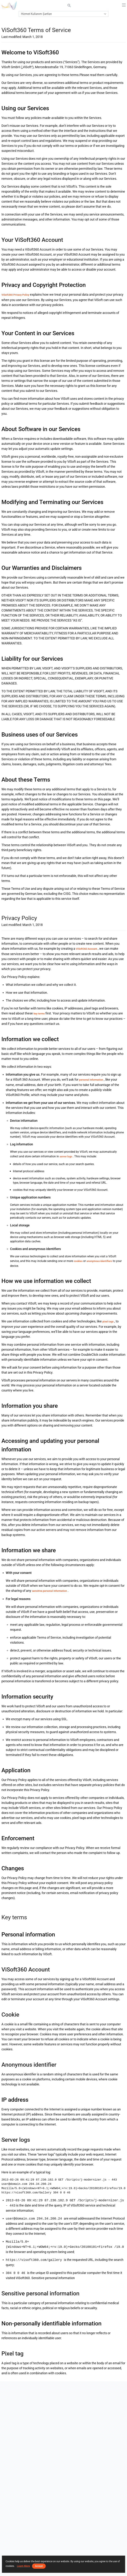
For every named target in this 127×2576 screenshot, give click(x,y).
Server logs (15, 2139)
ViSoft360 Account (86, 948)
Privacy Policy (19, 918)
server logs (66, 1156)
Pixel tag (12, 2353)
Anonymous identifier (28, 2064)
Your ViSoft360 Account (32, 239)
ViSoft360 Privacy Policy (15, 294)
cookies (78, 1261)
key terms (39, 1013)
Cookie (10, 2014)
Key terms (14, 1917)
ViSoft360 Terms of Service (36, 30)
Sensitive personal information (40, 2293)
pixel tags (108, 1321)
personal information (91, 1079)
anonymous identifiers (99, 1261)
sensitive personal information (49, 1590)
